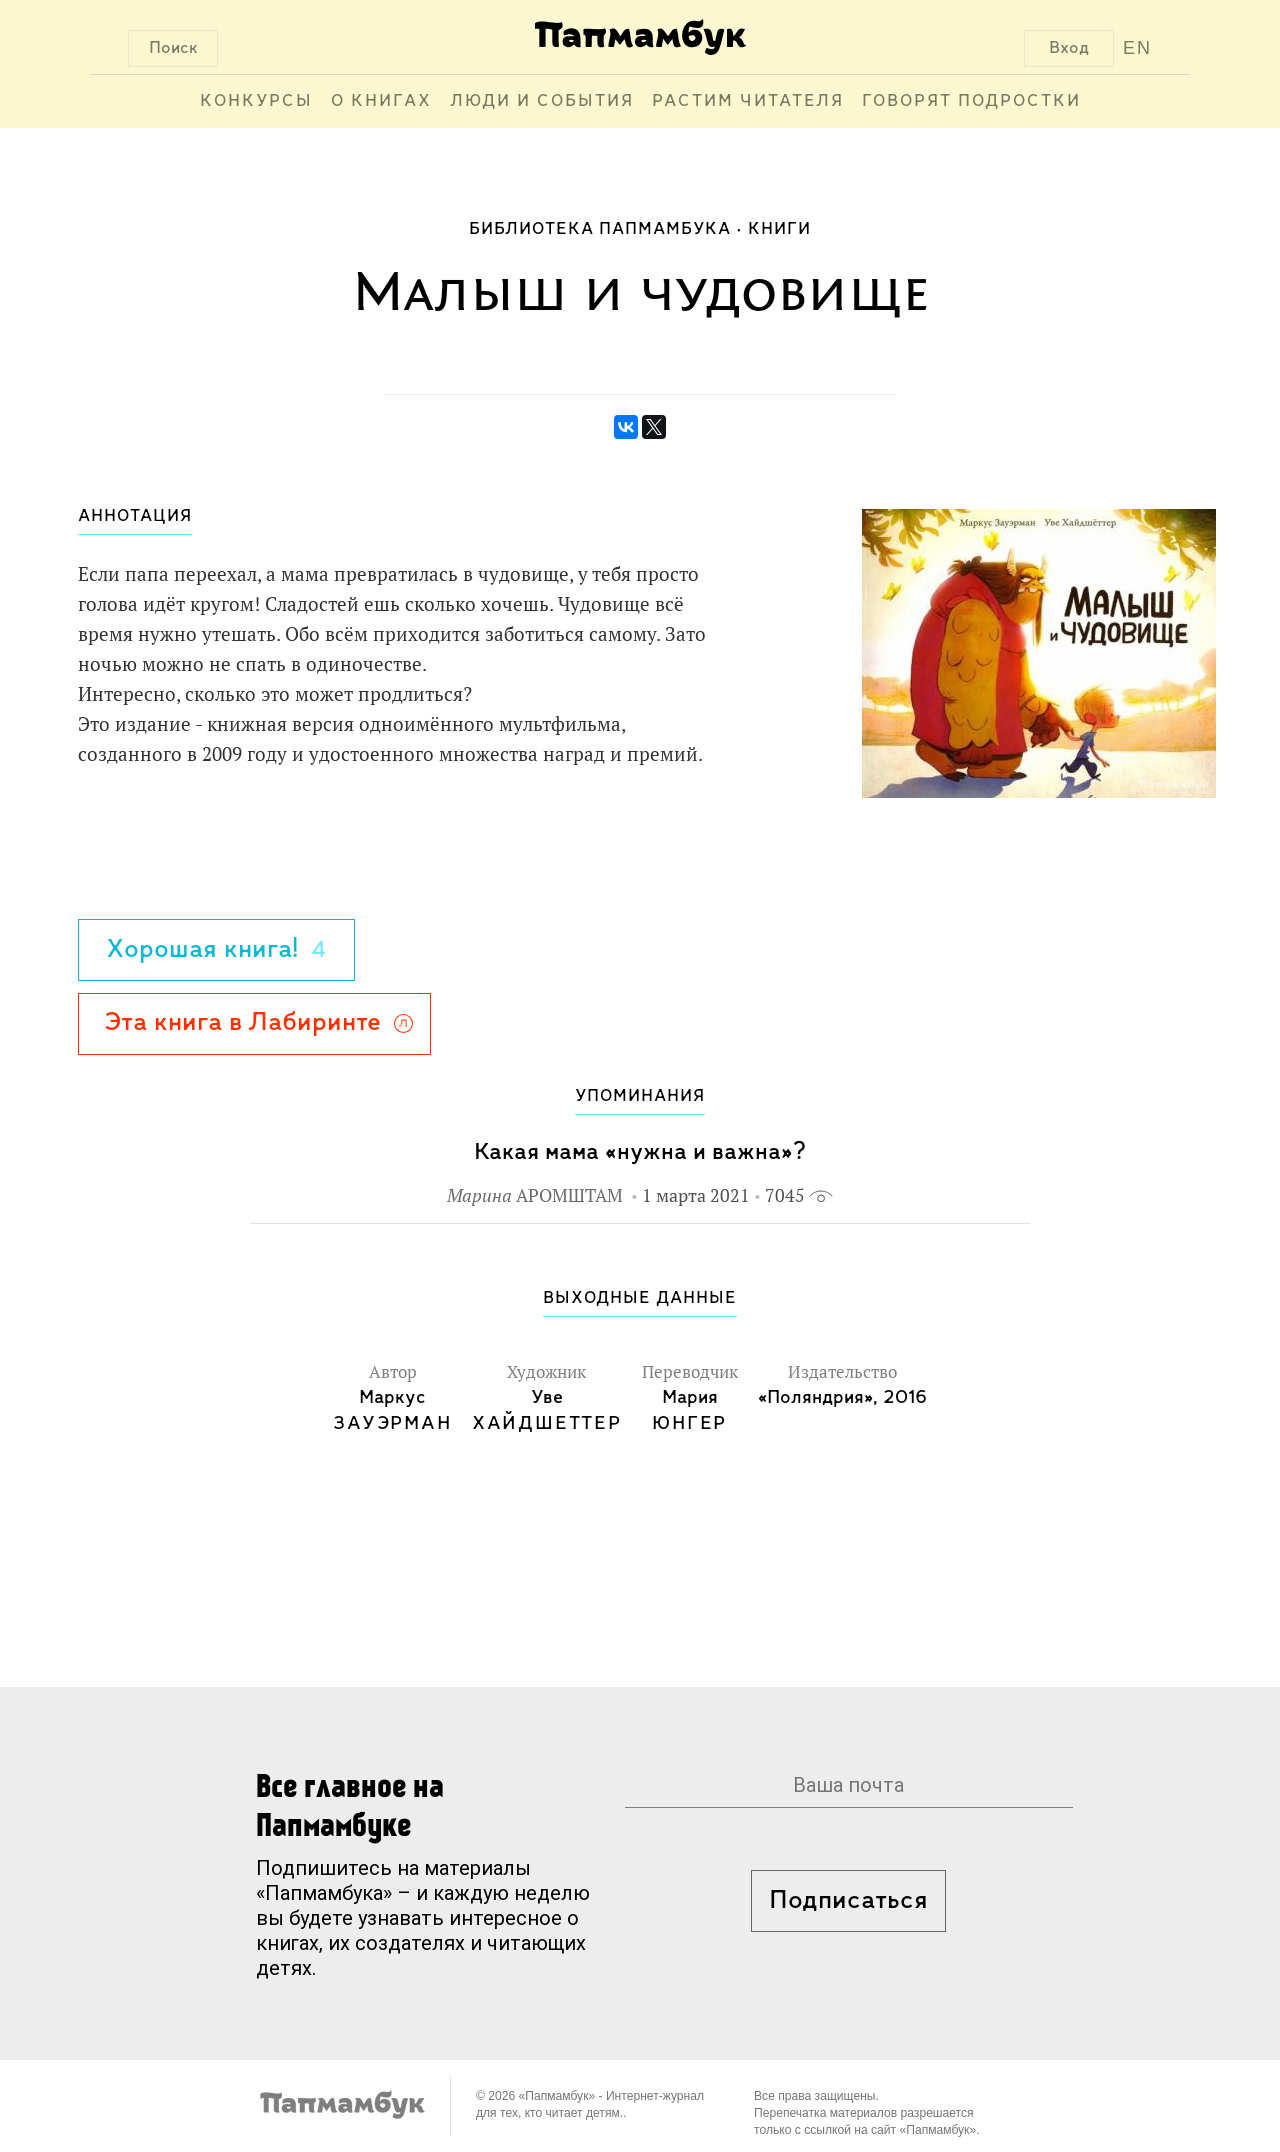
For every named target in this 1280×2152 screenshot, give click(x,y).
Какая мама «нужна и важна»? (640, 1152)
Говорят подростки (971, 101)
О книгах (381, 101)
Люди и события (542, 101)
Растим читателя (748, 101)
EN (1137, 48)
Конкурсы (256, 101)
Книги (779, 229)
